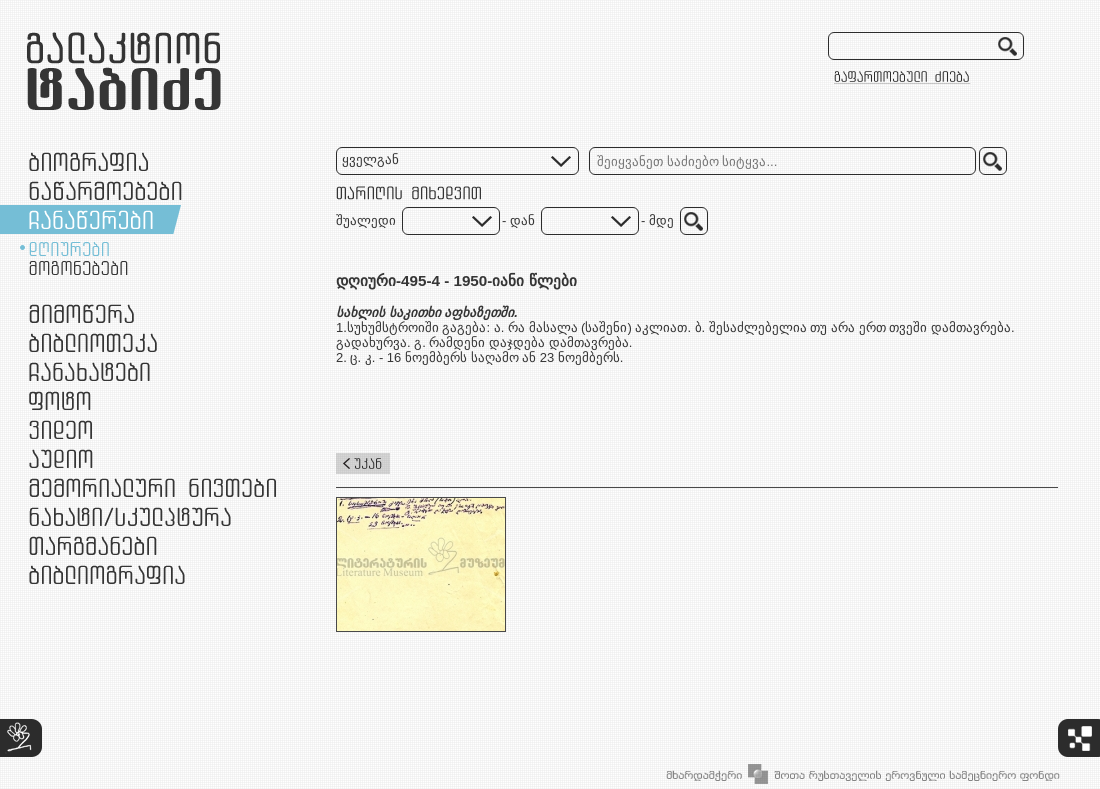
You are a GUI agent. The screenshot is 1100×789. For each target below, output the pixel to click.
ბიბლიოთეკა (93, 342)
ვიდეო (60, 429)
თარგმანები (93, 545)
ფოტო (60, 400)
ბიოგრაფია (88, 161)
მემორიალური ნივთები (152, 487)
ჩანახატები (89, 371)
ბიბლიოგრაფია (107, 574)
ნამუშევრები (130, 516)
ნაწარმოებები (105, 190)
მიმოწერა (81, 313)
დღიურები (69, 249)
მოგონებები (78, 268)
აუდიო (61, 458)
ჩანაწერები (91, 219)
